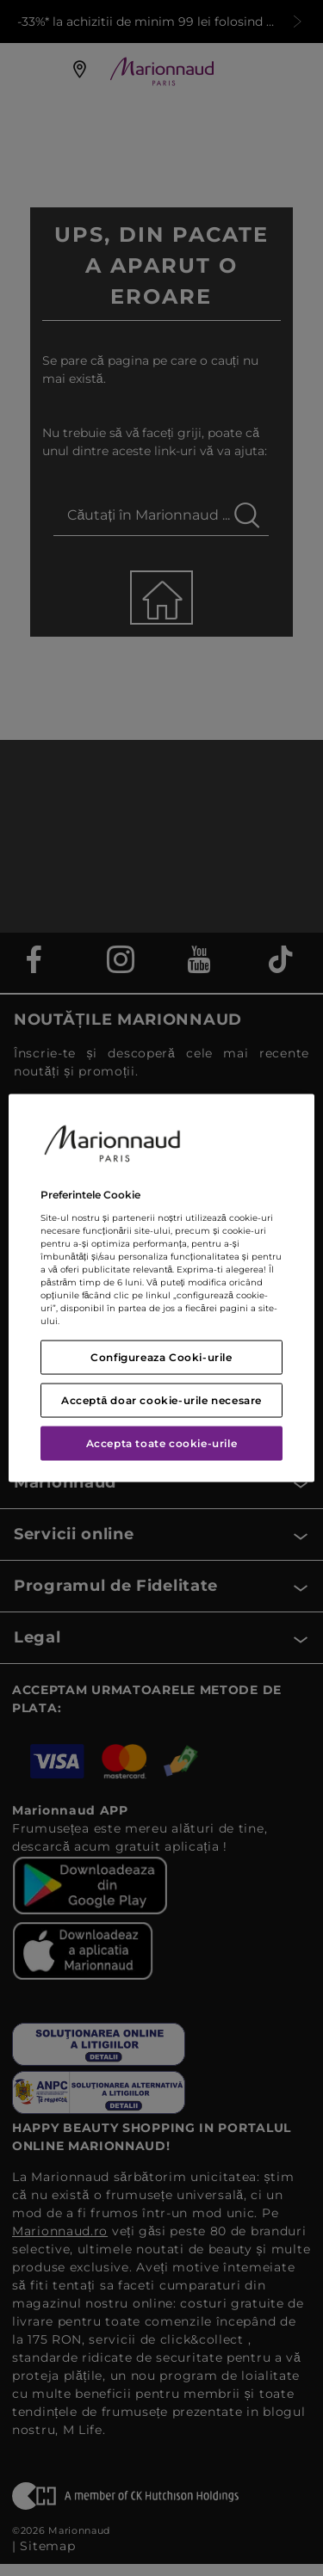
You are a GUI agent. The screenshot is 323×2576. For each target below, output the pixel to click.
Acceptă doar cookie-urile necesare (161, 1399)
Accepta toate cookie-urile (162, 1442)
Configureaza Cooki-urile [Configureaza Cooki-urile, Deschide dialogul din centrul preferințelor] (161, 1356)
